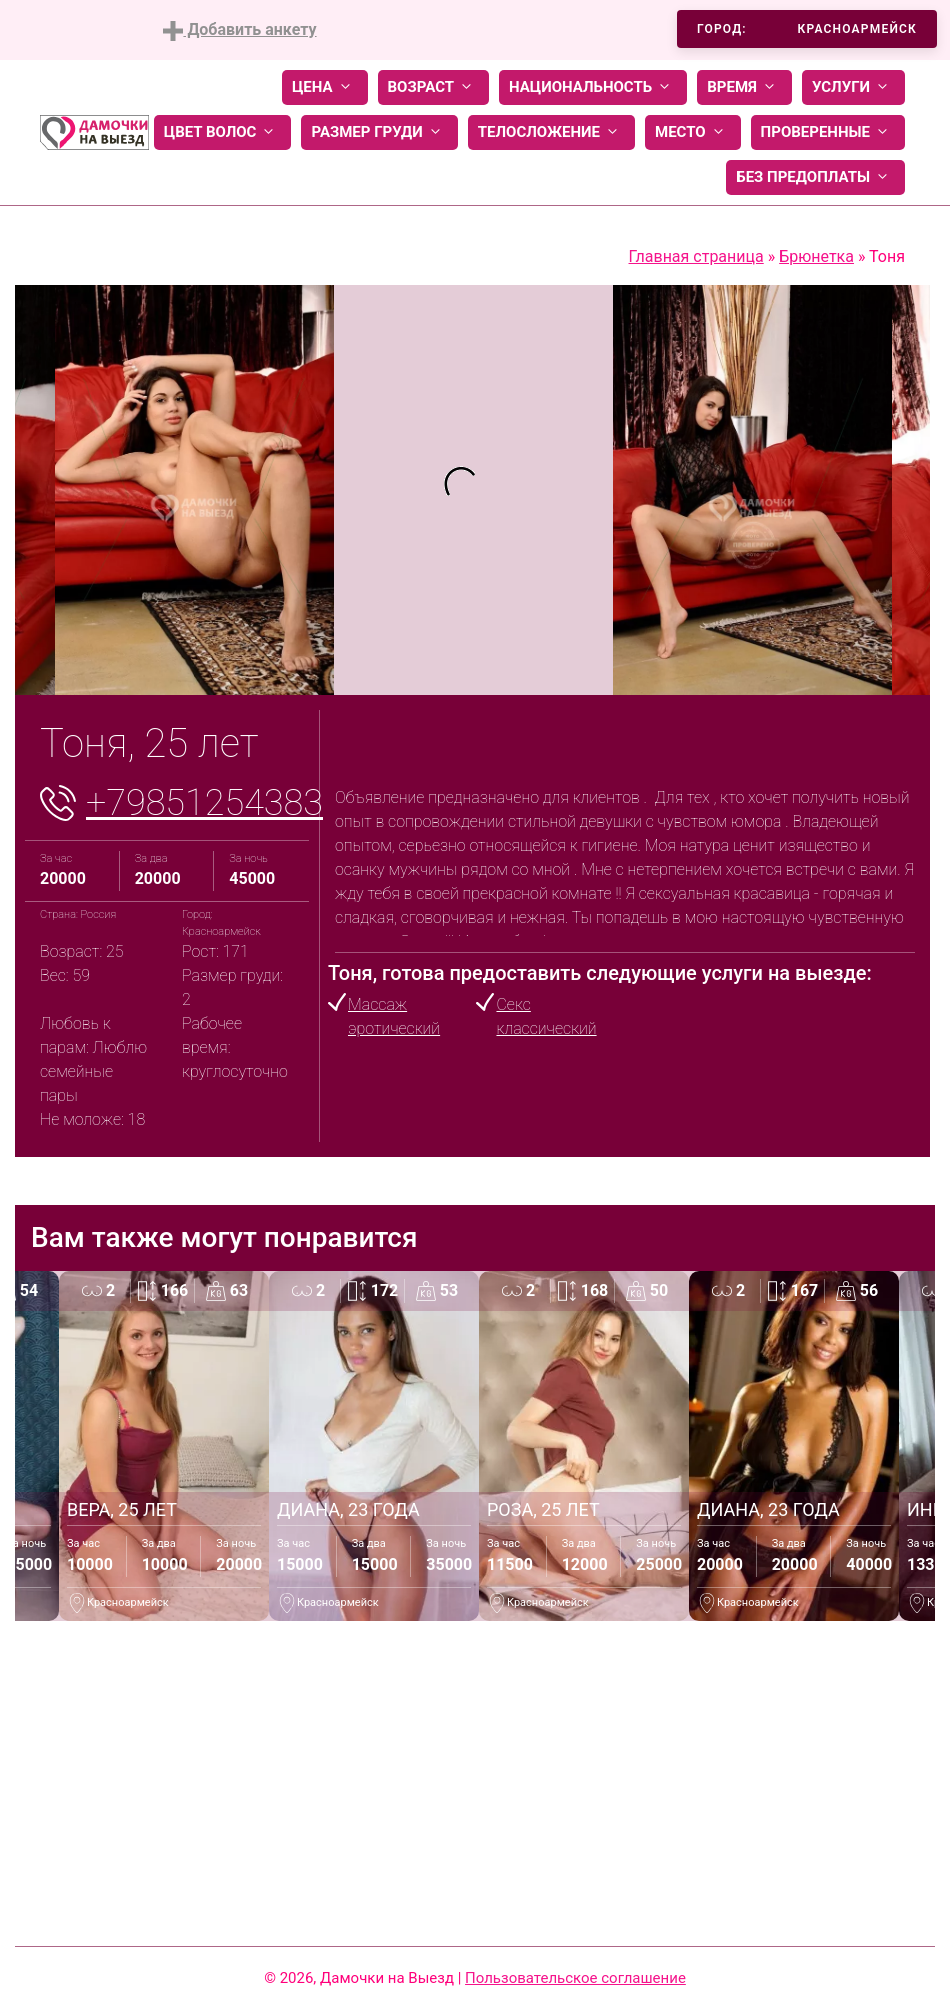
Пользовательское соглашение (575, 1978)
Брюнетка (816, 256)
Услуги (853, 87)
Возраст (433, 87)
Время (744, 87)
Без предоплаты (815, 177)
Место (693, 132)
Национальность (593, 87)
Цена (325, 87)
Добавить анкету (239, 30)
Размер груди (379, 132)
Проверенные (828, 132)
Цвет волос (223, 132)
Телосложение (551, 132)
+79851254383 (204, 803)
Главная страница (696, 256)
